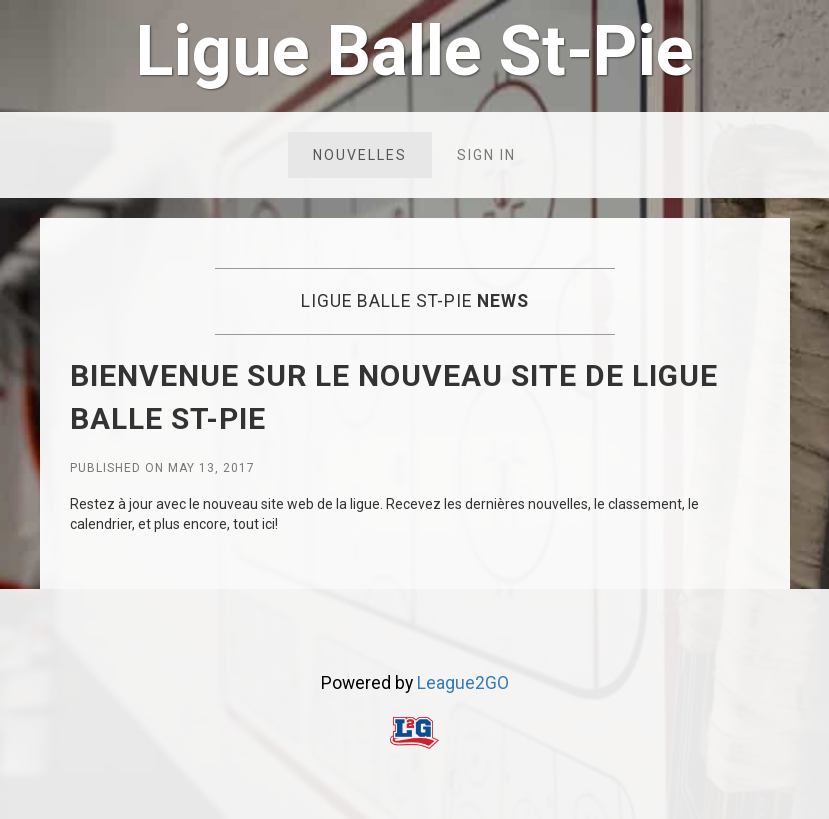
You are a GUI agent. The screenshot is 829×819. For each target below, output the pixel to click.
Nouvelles (360, 155)
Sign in (486, 155)
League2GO (463, 683)
